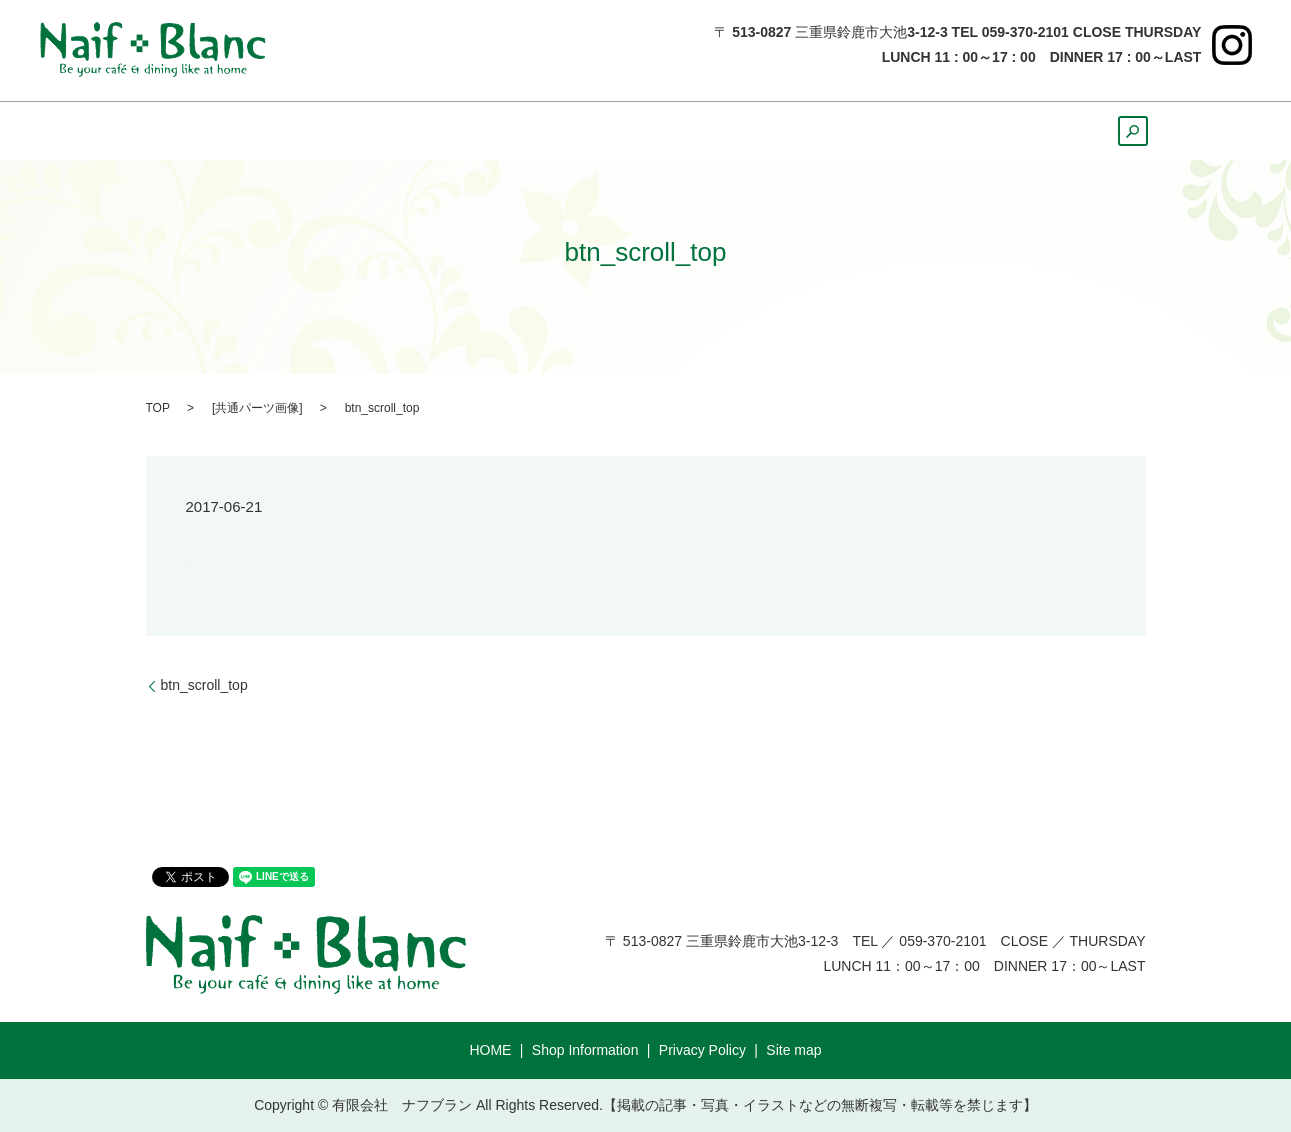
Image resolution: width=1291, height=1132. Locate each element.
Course (1030, 131)
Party (942, 131)
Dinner (547, 131)
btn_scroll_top (204, 685)
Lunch (459, 131)
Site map (793, 1050)
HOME (194, 131)
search (1123, 137)
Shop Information (585, 1050)
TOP (158, 408)
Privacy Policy (702, 1050)
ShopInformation (326, 131)
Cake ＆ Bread (826, 131)
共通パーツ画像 (257, 408)
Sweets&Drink (670, 131)
